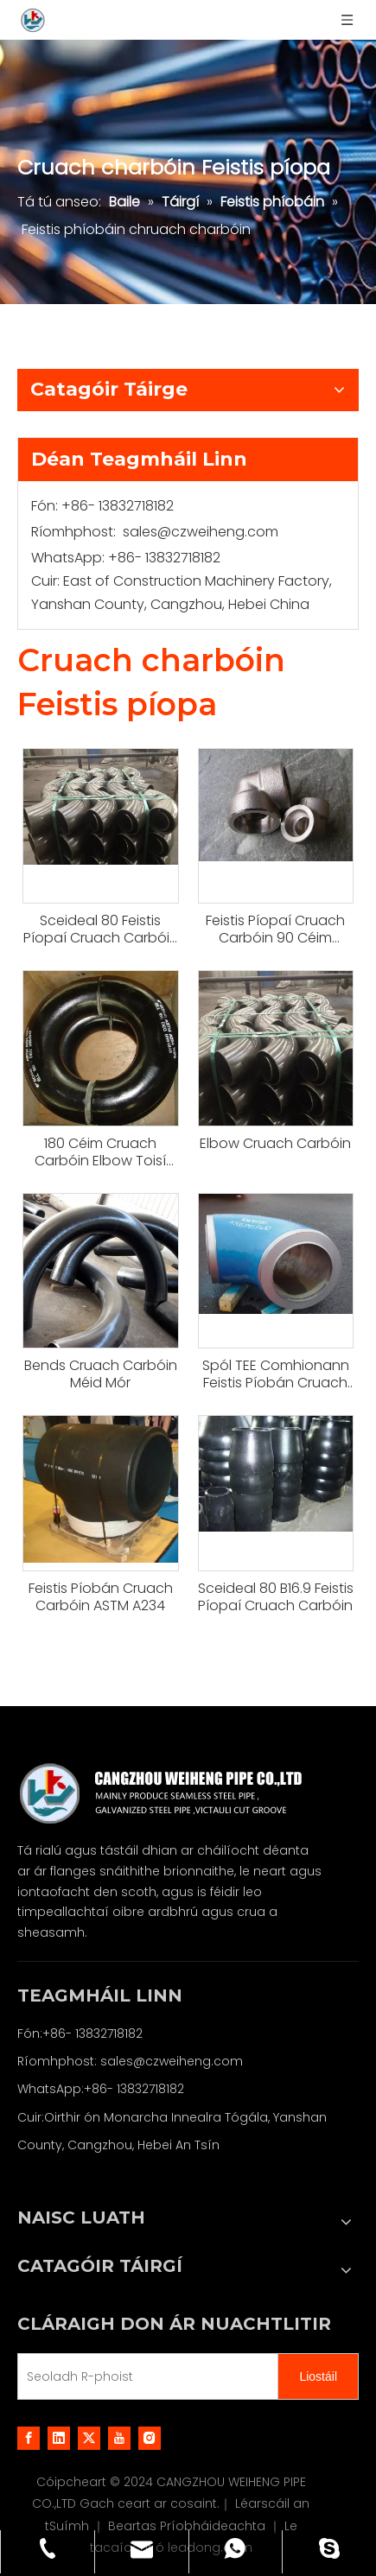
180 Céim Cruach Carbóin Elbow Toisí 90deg (100, 1152)
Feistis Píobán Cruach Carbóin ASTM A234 (101, 1597)
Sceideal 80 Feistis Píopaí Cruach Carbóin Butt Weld (100, 929)
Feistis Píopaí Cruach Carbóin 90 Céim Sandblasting (275, 929)
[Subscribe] (318, 2376)
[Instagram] (149, 2438)
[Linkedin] (59, 2438)
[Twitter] (89, 2438)
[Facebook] (28, 2438)
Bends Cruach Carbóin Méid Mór (100, 1374)
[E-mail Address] (144, 2376)
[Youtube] (119, 2438)
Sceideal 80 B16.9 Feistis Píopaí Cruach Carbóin (276, 1597)
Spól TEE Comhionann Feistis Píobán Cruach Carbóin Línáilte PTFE (275, 1374)
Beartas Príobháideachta (188, 2526)
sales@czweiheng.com (200, 532)
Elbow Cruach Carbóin (275, 1143)
